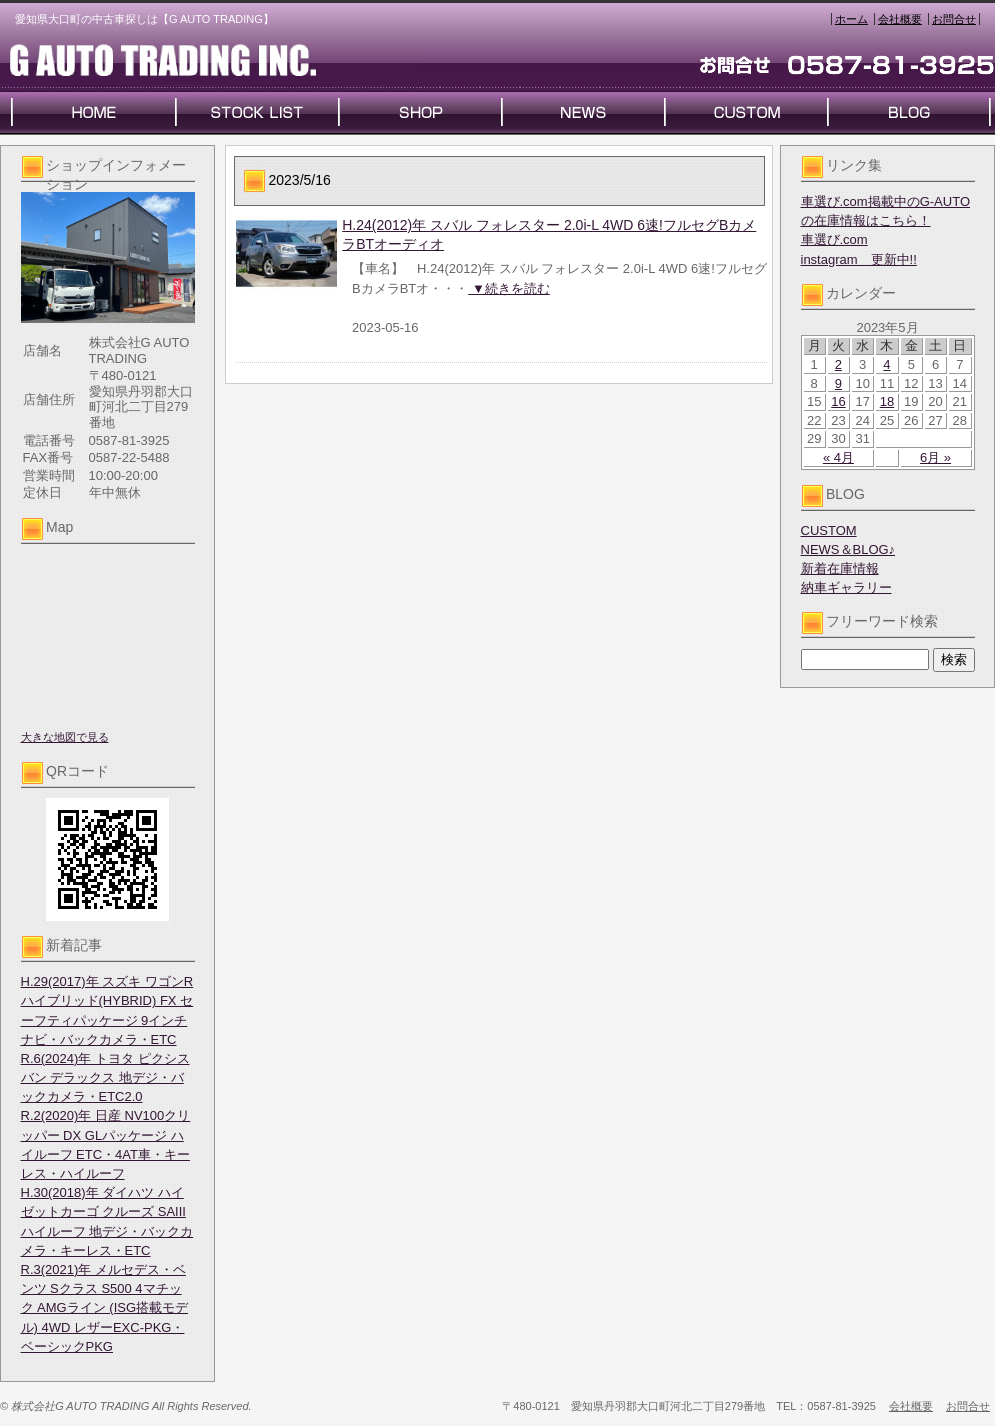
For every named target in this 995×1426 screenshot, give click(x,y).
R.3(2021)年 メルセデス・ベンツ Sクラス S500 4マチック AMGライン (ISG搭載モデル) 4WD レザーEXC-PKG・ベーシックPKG (105, 1308)
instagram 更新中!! (859, 259)
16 (838, 401)
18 (887, 401)
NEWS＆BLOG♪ (848, 549)
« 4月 (838, 457)
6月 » (935, 457)
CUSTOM (829, 530)
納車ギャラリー (846, 587)
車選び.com (834, 239)
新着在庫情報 (840, 568)
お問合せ (954, 19)
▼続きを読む (508, 288)
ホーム (851, 19)
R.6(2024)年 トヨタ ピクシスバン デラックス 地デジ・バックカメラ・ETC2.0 (105, 1077)
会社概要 (900, 19)
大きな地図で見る (65, 737)
